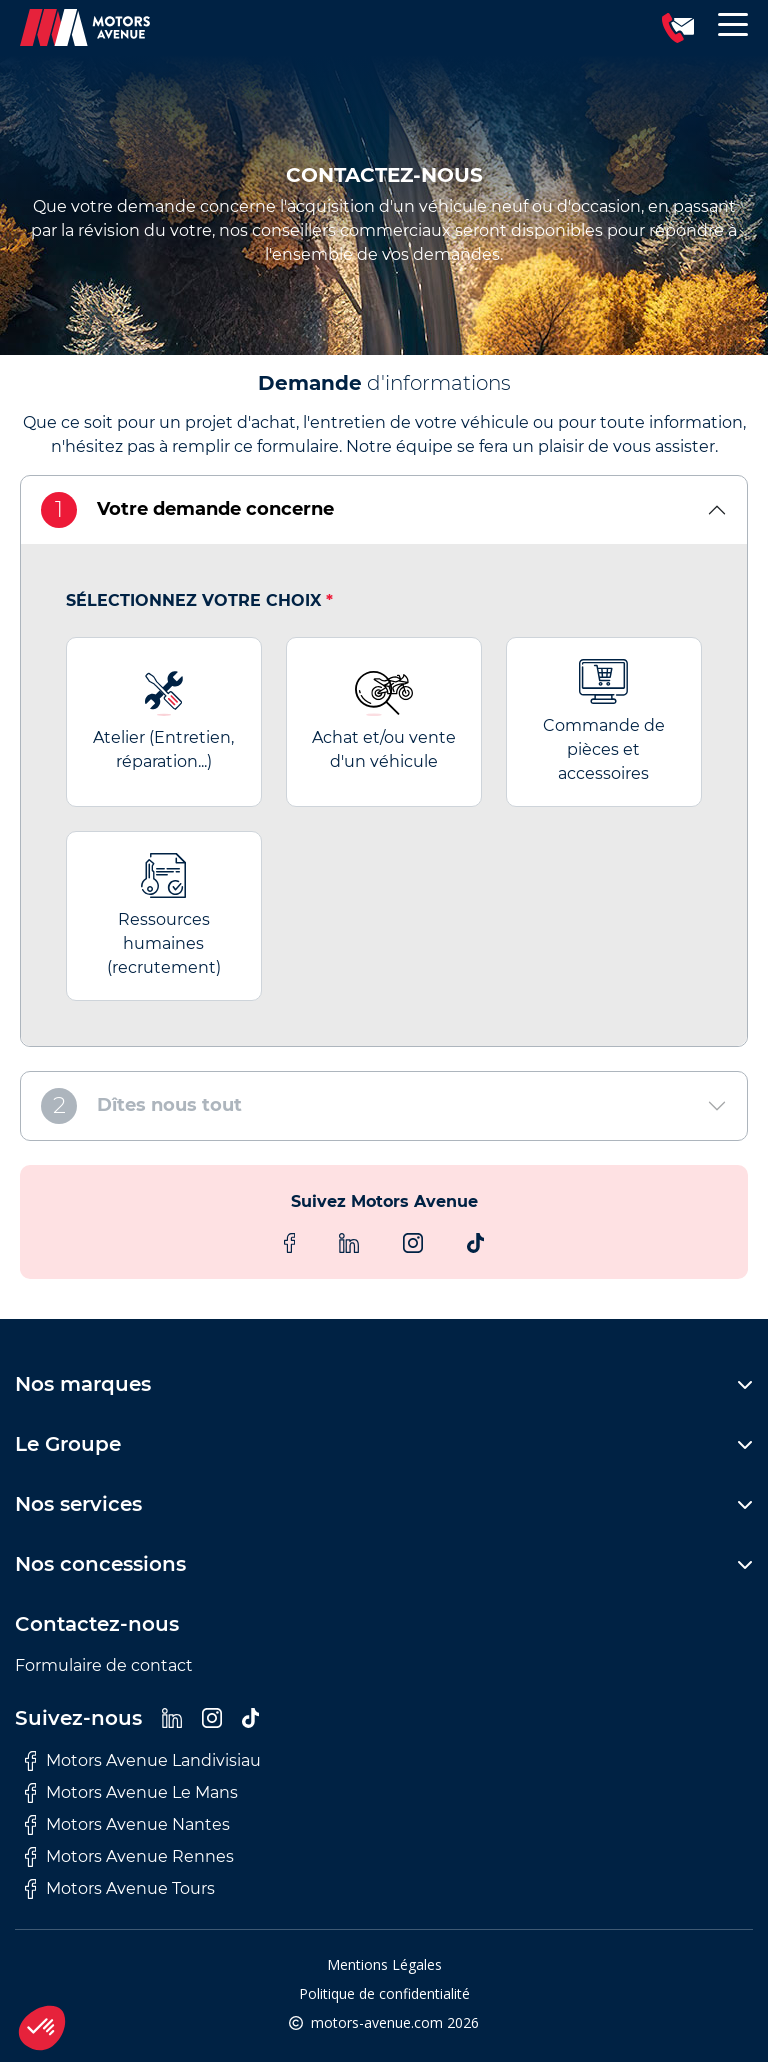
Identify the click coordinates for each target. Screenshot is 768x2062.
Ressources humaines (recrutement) (164, 915)
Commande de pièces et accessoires (604, 721)
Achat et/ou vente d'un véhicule (384, 721)
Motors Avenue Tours (120, 1889)
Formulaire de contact (104, 1665)
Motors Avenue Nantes (127, 1825)
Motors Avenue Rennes (129, 1857)
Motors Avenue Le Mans (131, 1793)
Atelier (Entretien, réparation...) (163, 721)
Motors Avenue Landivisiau (143, 1761)
